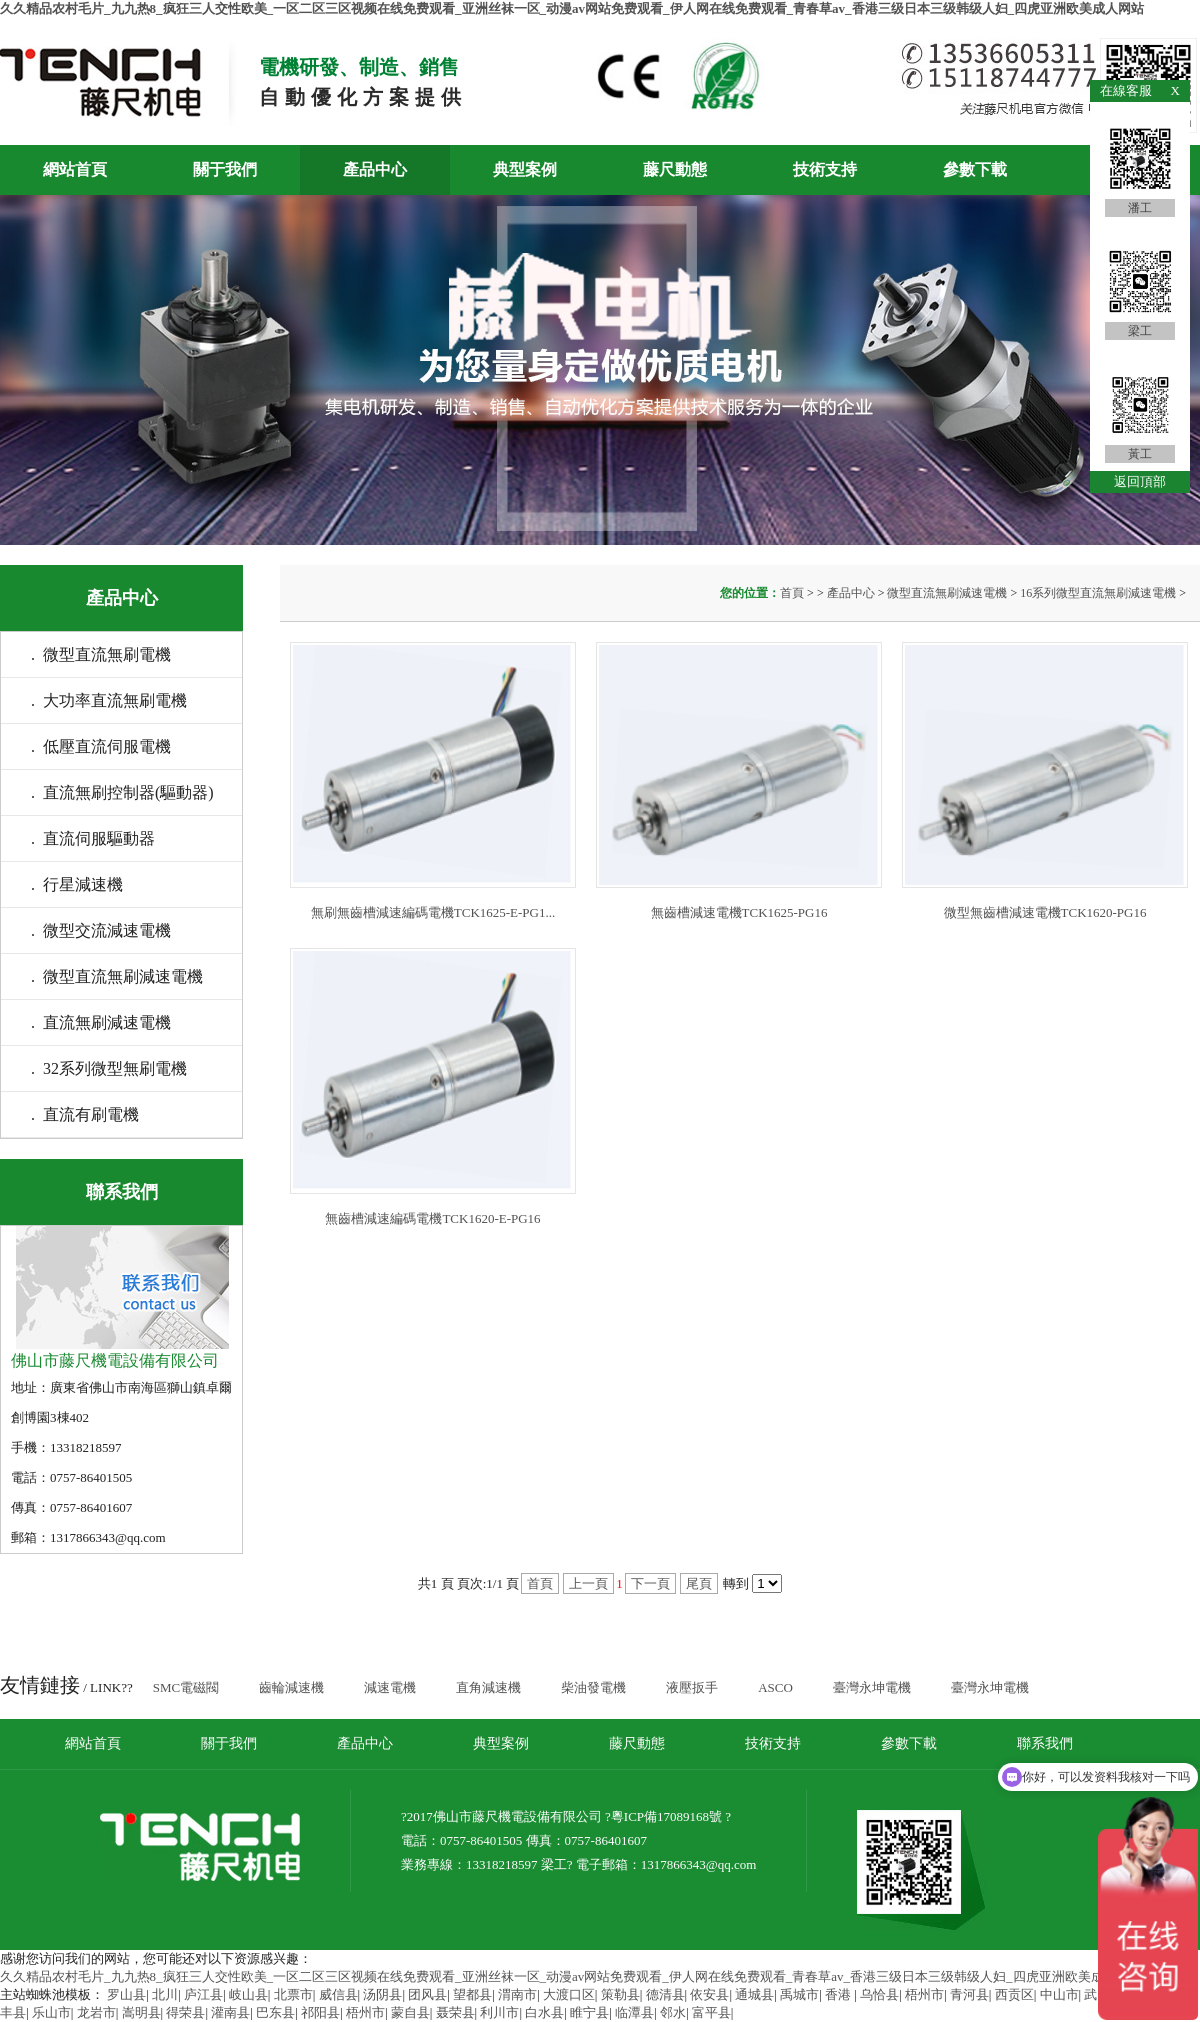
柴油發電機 (593, 1687)
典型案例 (525, 169)
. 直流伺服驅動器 (93, 838)
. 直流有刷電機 (85, 1114)
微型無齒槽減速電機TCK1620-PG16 (1045, 912)
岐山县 (248, 1994)
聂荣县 (455, 2012)
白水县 (544, 2012)
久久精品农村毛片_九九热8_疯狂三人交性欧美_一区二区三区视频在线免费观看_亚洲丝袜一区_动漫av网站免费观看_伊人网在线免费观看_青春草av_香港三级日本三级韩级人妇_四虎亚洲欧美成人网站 (572, 8)
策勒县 (620, 1994)
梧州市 (924, 1994)
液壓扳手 (692, 1687)
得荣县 (185, 2012)
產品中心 (375, 169)
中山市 (1059, 1994)
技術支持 (825, 169)
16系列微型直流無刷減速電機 (1098, 593)
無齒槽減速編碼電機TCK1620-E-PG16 (432, 1218)
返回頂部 (1140, 481)
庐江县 (203, 1994)
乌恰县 (879, 1994)
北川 (165, 1994)
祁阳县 (320, 2012)
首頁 (793, 593)
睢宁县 (589, 2012)
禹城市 (799, 1994)
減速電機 (390, 1687)
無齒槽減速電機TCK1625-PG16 (739, 912)
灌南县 (230, 2012)
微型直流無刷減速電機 (947, 593)
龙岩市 (96, 2012)
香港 (839, 1994)
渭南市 (517, 1994)
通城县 (754, 1994)
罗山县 (126, 1994)
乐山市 (51, 2012)
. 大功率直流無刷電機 (109, 700)
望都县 (472, 1994)
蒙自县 (410, 2012)
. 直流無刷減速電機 (101, 1022)
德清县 (665, 1994)
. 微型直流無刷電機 (101, 654)
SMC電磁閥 (186, 1687)
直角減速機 (488, 1687)
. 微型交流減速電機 (101, 930)
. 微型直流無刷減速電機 (117, 976)
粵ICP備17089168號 (666, 1816)
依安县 (709, 1994)
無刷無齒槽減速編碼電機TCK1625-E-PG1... (433, 912)
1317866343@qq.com (699, 1864)
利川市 (499, 2012)
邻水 (673, 2012)
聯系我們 (1045, 1743)
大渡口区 (569, 1994)
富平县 (711, 2012)
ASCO (775, 1687)
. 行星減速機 (77, 884)
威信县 (338, 1994)
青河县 (969, 1994)
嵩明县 (141, 2012)
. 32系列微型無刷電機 (109, 1068)
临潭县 (634, 2012)
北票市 (293, 1994)
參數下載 (975, 169)
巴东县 (275, 2012)
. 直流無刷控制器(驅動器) (122, 792)
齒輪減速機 (291, 1687)
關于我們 (225, 169)
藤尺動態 (675, 169)
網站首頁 (75, 169)
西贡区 (1014, 1994)
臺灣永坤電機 (872, 1687)
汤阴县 (382, 1994)
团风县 (427, 1994)
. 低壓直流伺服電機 (101, 746)
